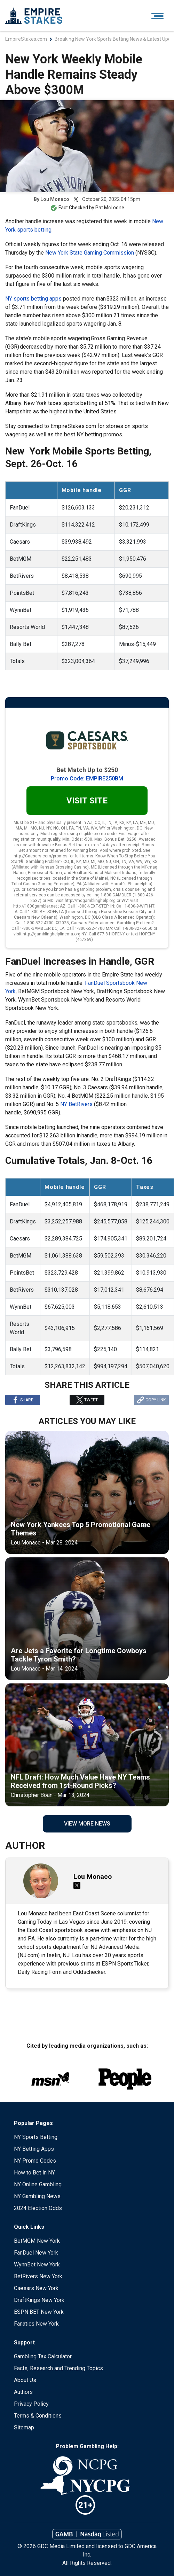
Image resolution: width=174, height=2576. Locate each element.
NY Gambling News (37, 2196)
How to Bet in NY (34, 2172)
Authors (23, 2392)
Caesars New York (36, 2288)
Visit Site (87, 801)
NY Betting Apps (34, 2149)
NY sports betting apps (33, 298)
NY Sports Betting (35, 2137)
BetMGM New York (37, 2241)
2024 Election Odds (38, 2208)
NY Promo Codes (35, 2160)
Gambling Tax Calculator (43, 2356)
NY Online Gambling (38, 2184)
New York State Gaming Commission (89, 252)
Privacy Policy (31, 2403)
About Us (25, 2380)
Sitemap (24, 2427)
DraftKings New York (39, 2300)
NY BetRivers (76, 1104)
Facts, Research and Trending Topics (58, 2368)
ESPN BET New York (39, 2312)
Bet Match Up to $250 (87, 769)
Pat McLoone (109, 207)
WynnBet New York (37, 2264)
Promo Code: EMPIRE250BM (87, 778)
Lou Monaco (54, 199)
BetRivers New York (38, 2276)
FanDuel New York (36, 2252)
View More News (87, 1823)
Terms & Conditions (38, 2415)
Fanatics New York (36, 2323)
